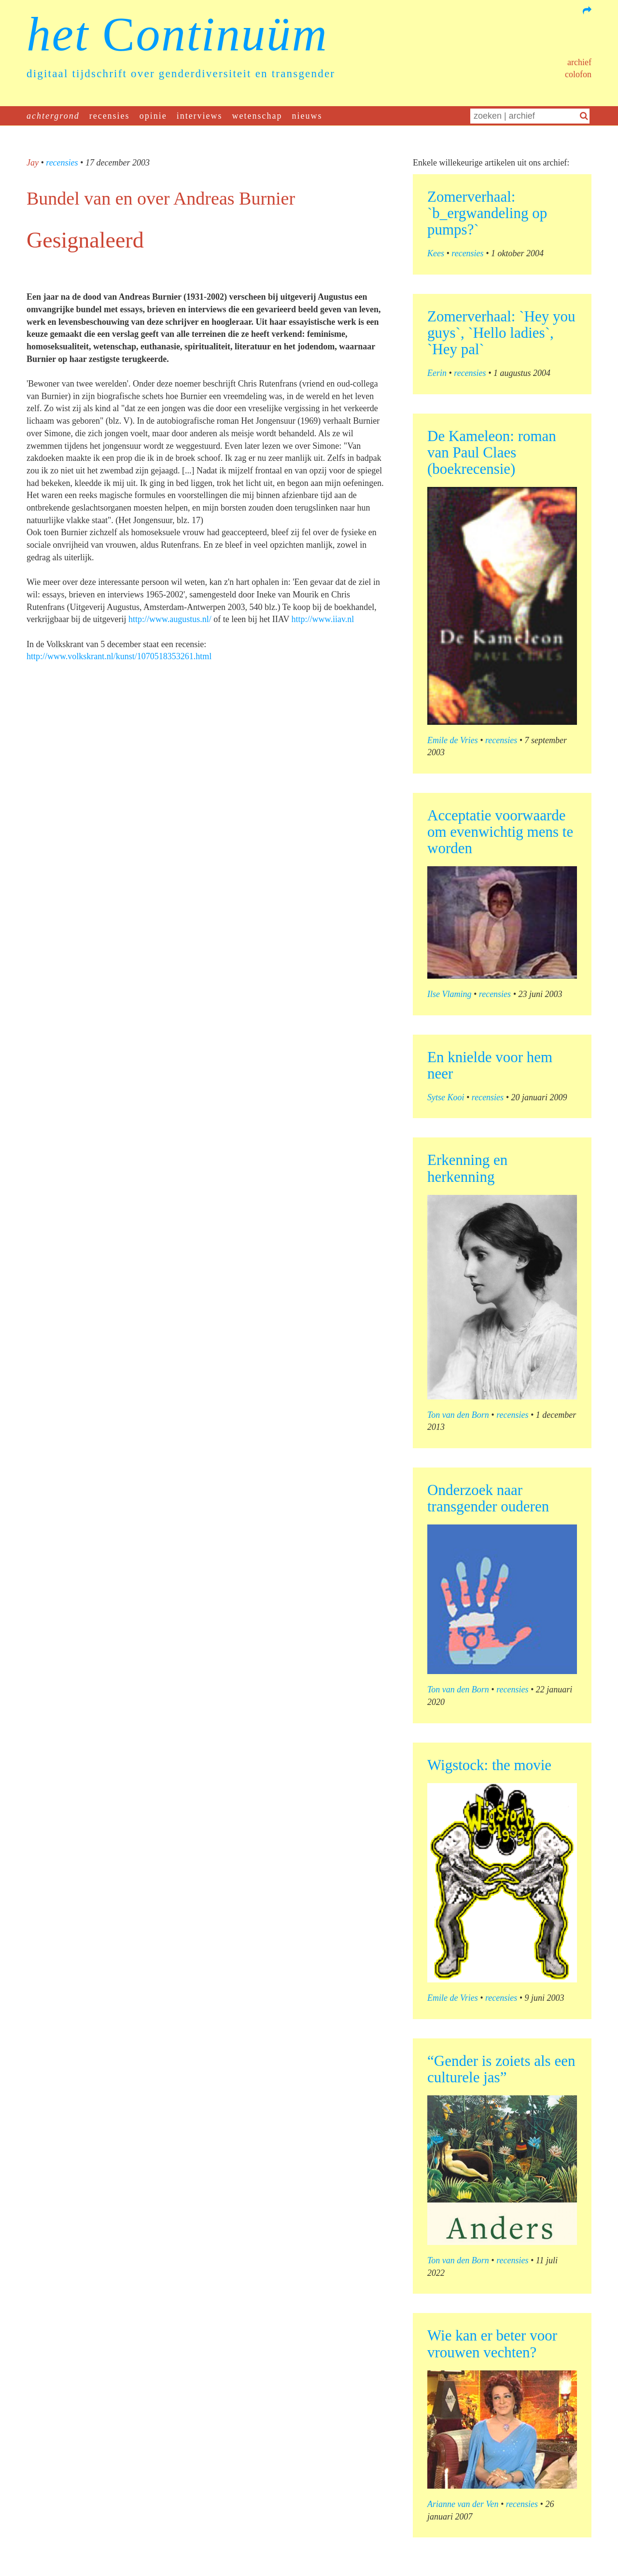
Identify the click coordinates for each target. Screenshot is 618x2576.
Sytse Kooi (445, 1097)
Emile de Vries (452, 740)
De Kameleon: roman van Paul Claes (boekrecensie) (491, 452)
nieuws (307, 116)
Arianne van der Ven (462, 2504)
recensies (109, 116)
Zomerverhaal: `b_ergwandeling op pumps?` (487, 213)
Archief (579, 62)
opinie (153, 116)
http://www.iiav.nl (323, 619)
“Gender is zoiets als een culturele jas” (501, 2069)
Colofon (578, 74)
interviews (200, 116)
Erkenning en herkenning (467, 1168)
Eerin (437, 373)
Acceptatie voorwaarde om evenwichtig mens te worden (500, 832)
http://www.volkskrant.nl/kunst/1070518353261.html (119, 656)
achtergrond (53, 116)
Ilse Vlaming (449, 994)
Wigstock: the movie (489, 1765)
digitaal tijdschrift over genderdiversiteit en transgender (181, 74)
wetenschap (257, 116)
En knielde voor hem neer (489, 1065)
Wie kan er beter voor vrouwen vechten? (492, 2343)
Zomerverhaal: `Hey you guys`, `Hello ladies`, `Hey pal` (501, 333)
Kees (435, 253)
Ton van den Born (458, 1415)
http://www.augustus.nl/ (169, 619)
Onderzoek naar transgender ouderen (488, 1498)
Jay (33, 162)
